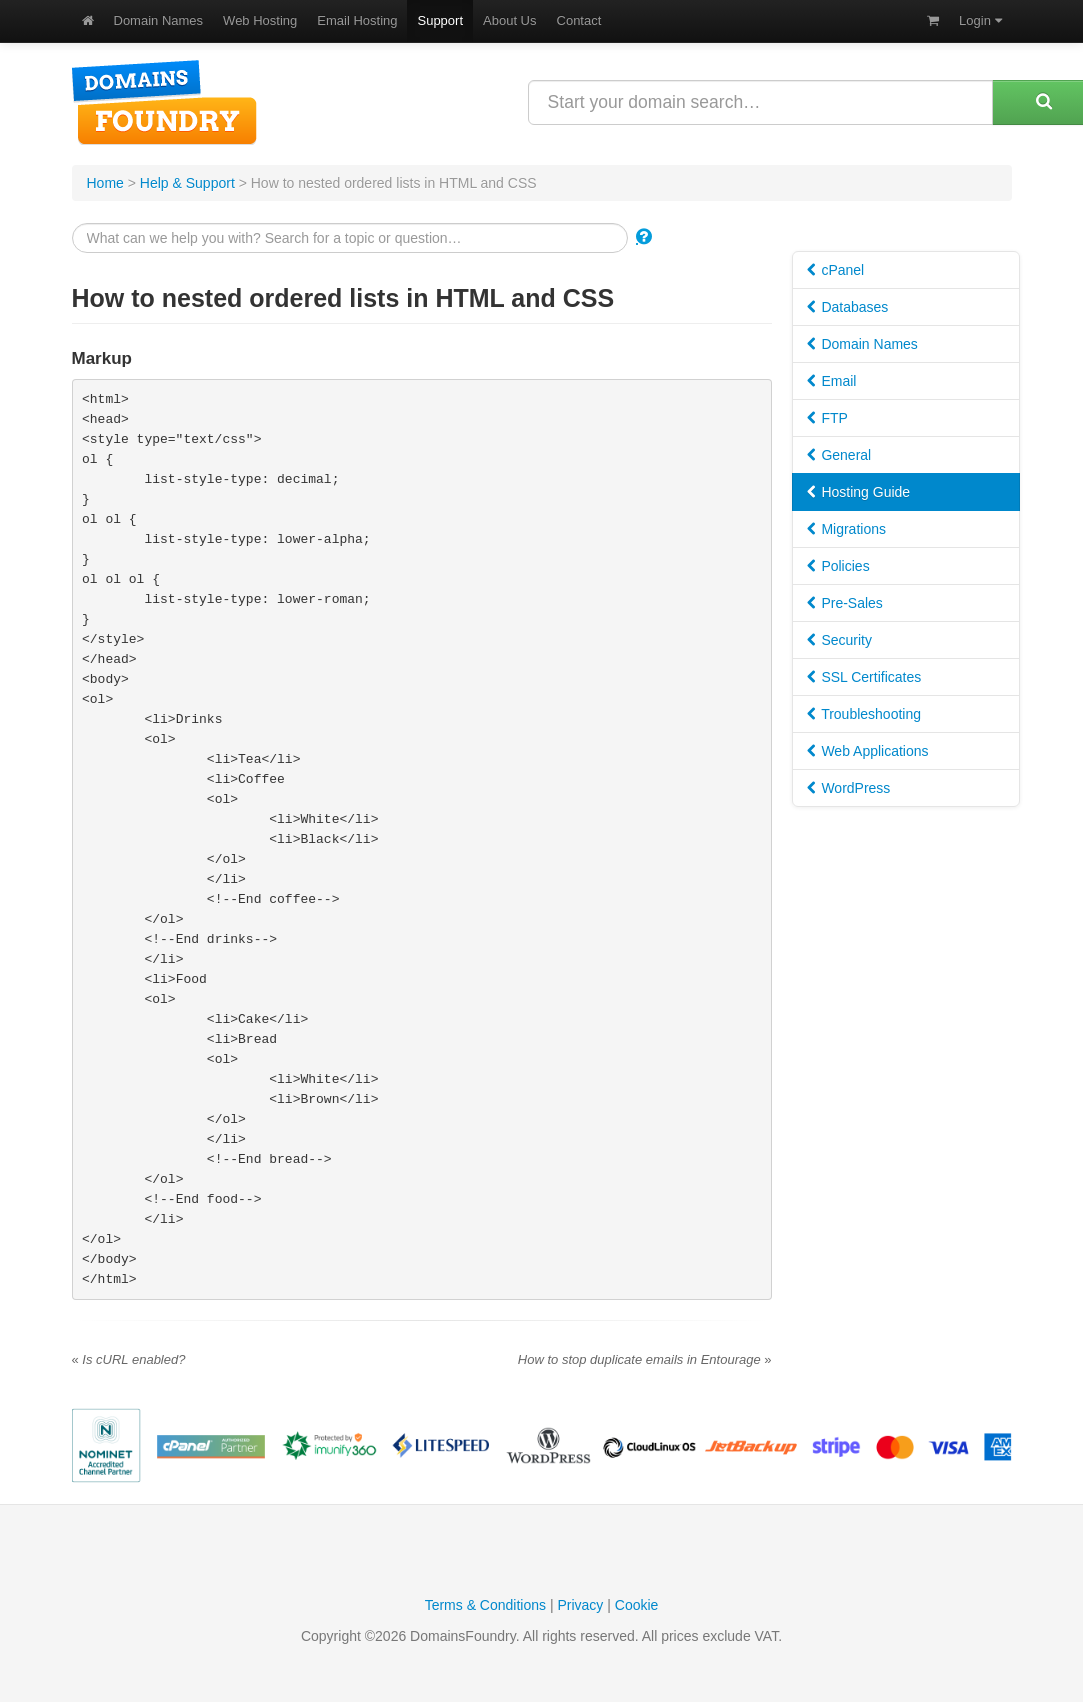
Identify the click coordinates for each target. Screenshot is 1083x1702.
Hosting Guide (859, 492)
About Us (509, 20)
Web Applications (868, 751)
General (839, 455)
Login (980, 20)
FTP (827, 418)
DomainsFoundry (164, 102)
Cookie (637, 1605)
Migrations (846, 529)
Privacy (580, 1605)
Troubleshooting (864, 714)
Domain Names (159, 20)
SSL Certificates (864, 677)
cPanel (836, 270)
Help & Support (187, 183)
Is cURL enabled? (129, 1359)
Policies (838, 566)
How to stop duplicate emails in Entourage (645, 1359)
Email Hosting (357, 20)
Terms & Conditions (485, 1605)
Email (832, 381)
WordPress (849, 788)
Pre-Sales (845, 603)
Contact (579, 20)
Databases (848, 307)
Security (839, 640)
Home (105, 183)
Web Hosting (260, 20)
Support (440, 20)
